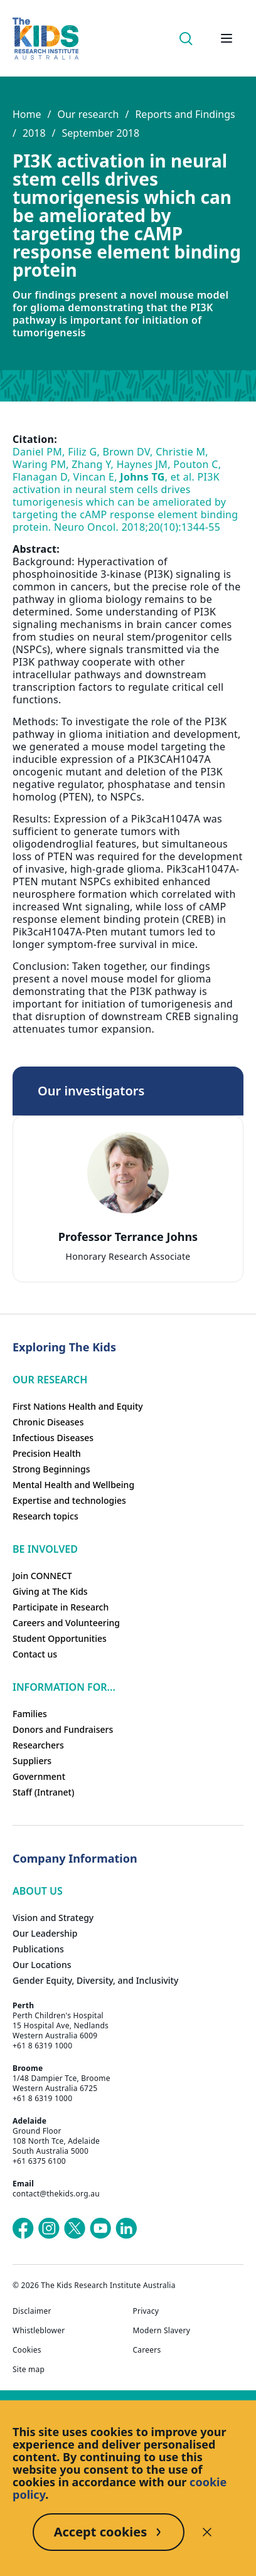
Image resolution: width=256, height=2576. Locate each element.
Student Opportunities (60, 1638)
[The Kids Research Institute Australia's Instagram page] (49, 2228)
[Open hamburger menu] (226, 38)
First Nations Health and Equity (78, 1406)
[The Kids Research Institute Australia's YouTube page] (100, 2228)
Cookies (27, 2350)
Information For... (64, 1687)
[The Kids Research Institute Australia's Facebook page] (23, 2228)
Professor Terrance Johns (128, 1236)
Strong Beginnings (51, 1469)
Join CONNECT (42, 1576)
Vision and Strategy (53, 1918)
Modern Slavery (162, 2331)
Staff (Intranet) (43, 1792)
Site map (29, 2370)
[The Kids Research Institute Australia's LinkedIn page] (126, 2228)
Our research (88, 114)
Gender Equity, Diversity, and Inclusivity (95, 1980)
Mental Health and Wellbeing (73, 1485)
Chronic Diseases (48, 1422)
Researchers (38, 1745)
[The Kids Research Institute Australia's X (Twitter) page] (74, 2228)
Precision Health (47, 1453)
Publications (38, 1949)
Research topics (45, 1516)
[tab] (128, 1232)
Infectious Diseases (53, 1438)
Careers (147, 2350)
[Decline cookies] (207, 2532)
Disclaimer (32, 2311)
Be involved (45, 1549)
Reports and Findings (185, 114)
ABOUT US (38, 1891)
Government (39, 1776)
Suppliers (32, 1761)
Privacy (146, 2311)
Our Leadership (45, 1933)
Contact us (35, 1654)
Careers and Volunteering (66, 1623)
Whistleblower (39, 2331)
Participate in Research (61, 1607)
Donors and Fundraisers (63, 1729)
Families (30, 1714)
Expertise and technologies (69, 1500)
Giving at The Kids (50, 1591)
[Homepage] (45, 39)
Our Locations (42, 1965)
